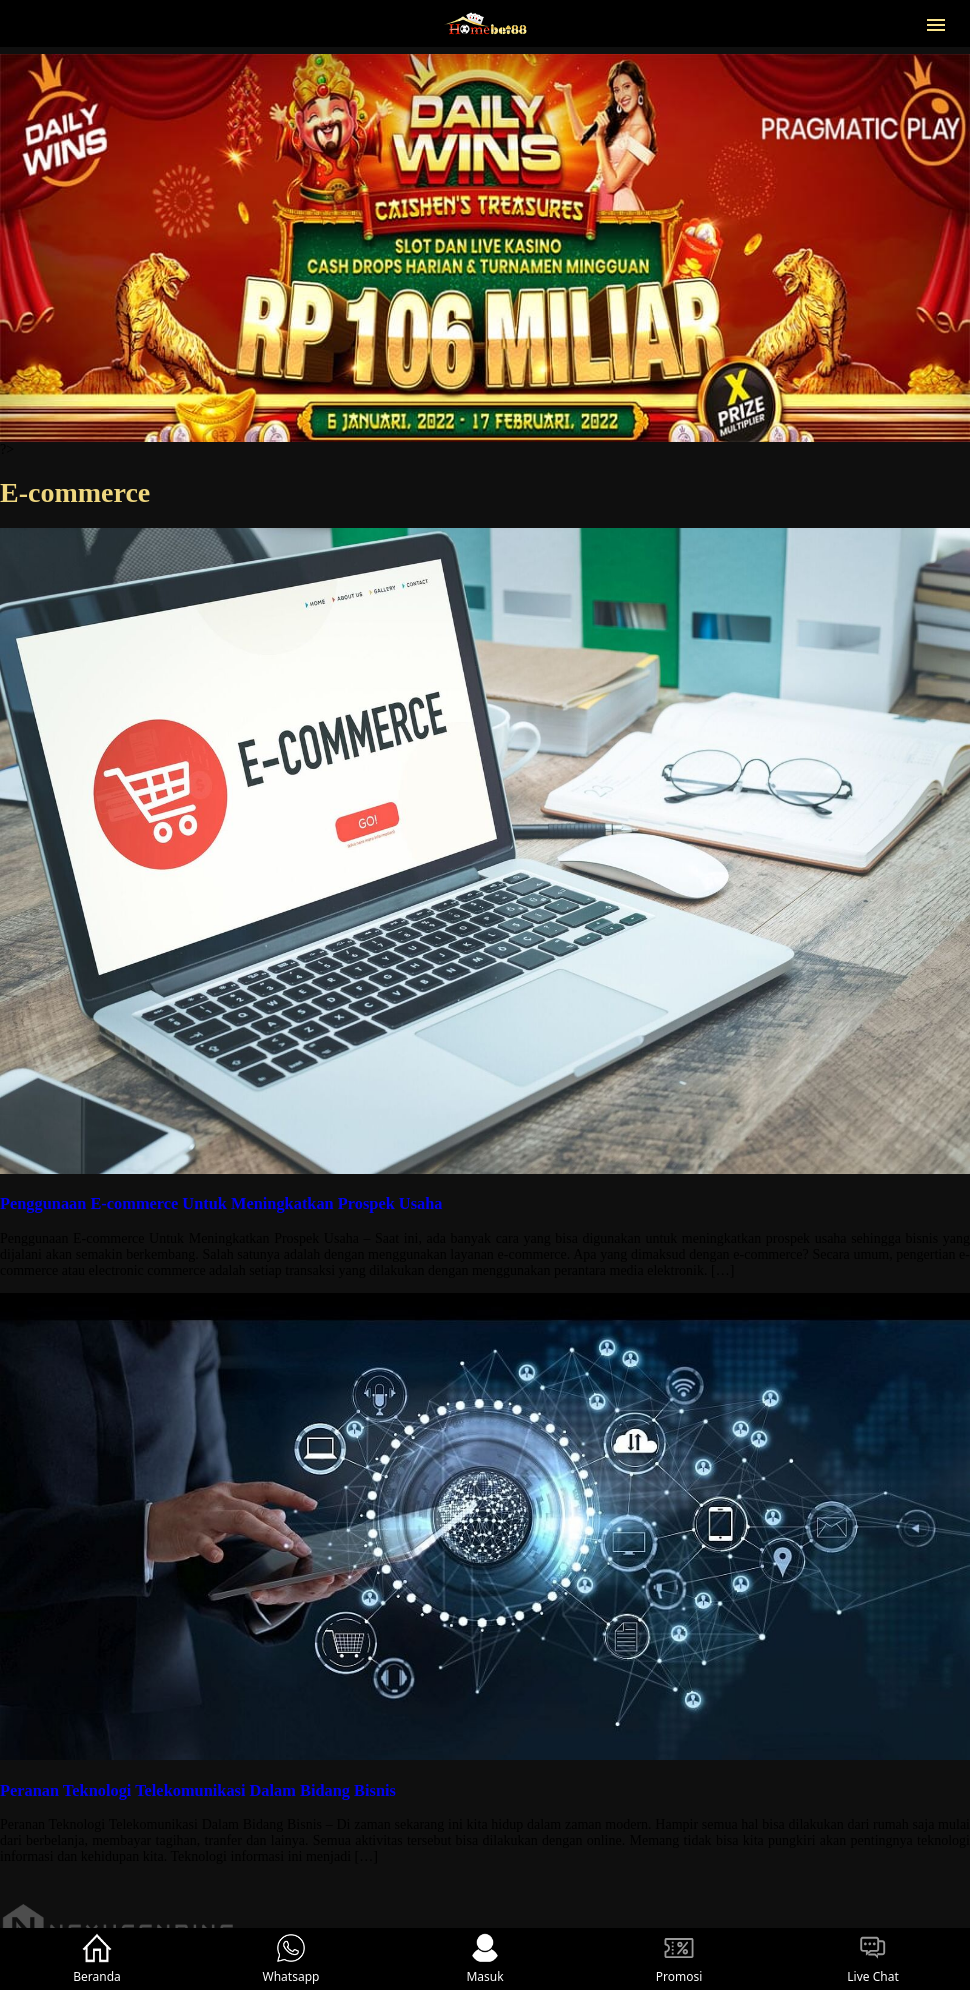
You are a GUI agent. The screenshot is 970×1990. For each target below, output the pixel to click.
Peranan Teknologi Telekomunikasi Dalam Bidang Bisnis (198, 1790)
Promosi (679, 1959)
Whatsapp (291, 1959)
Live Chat (872, 1959)
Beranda (97, 1959)
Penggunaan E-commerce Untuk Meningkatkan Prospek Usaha (221, 1203)
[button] (936, 23)
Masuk (484, 1959)
